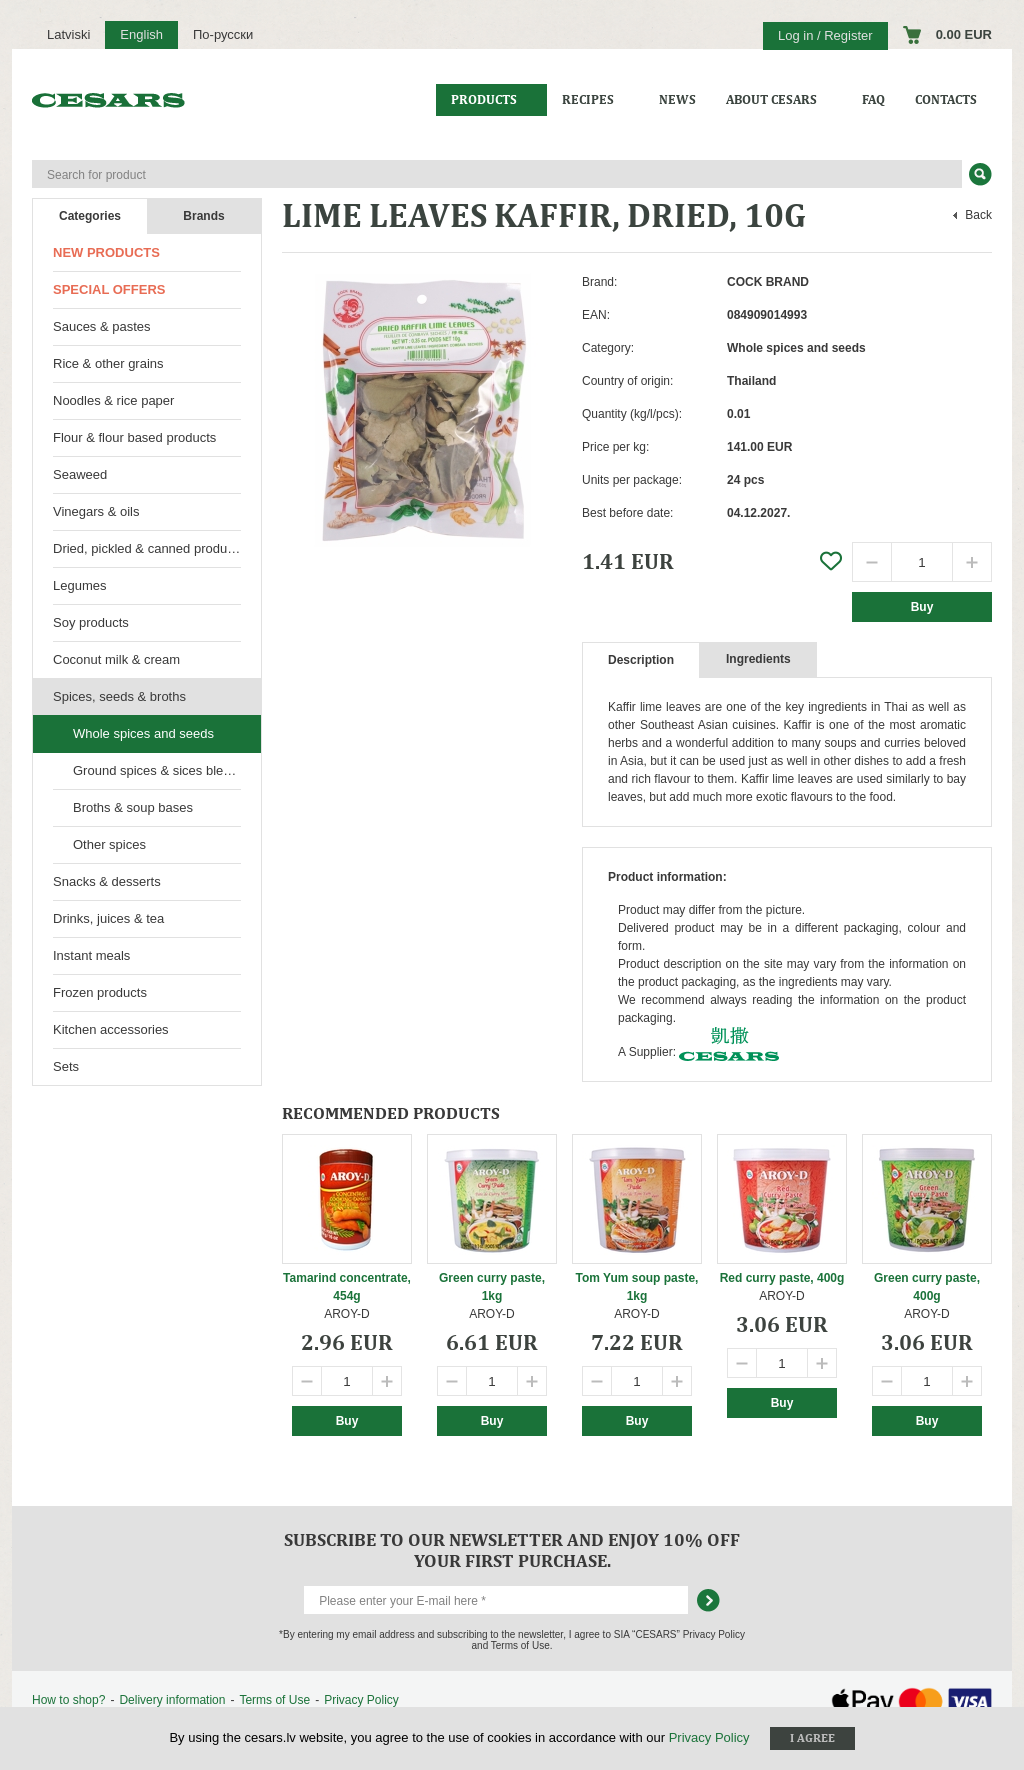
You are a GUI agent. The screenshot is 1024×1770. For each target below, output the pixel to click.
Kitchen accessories (111, 1029)
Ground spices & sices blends (158, 770)
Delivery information (172, 1700)
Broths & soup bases (133, 807)
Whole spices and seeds (143, 733)
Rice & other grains (108, 363)
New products (106, 252)
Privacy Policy (361, 1700)
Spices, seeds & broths (119, 696)
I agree (812, 1738)
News (677, 99)
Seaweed (80, 474)
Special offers (109, 289)
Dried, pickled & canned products (148, 548)
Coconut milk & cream (116, 659)
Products (484, 99)
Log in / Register (825, 35)
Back (978, 215)
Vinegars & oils (96, 511)
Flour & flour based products (134, 437)
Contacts (946, 99)
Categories (90, 216)
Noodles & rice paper (113, 400)
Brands (203, 216)
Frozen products (100, 992)
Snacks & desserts (107, 881)
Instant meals (91, 955)
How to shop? (68, 1700)
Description (641, 660)
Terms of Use (274, 1700)
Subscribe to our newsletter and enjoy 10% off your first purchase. (512, 1550)
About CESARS (771, 99)
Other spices (109, 844)
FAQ (873, 99)
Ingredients (758, 659)
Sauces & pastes (102, 326)
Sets (66, 1066)
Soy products (91, 622)
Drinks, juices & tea (108, 918)
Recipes (588, 99)
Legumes (79, 585)
